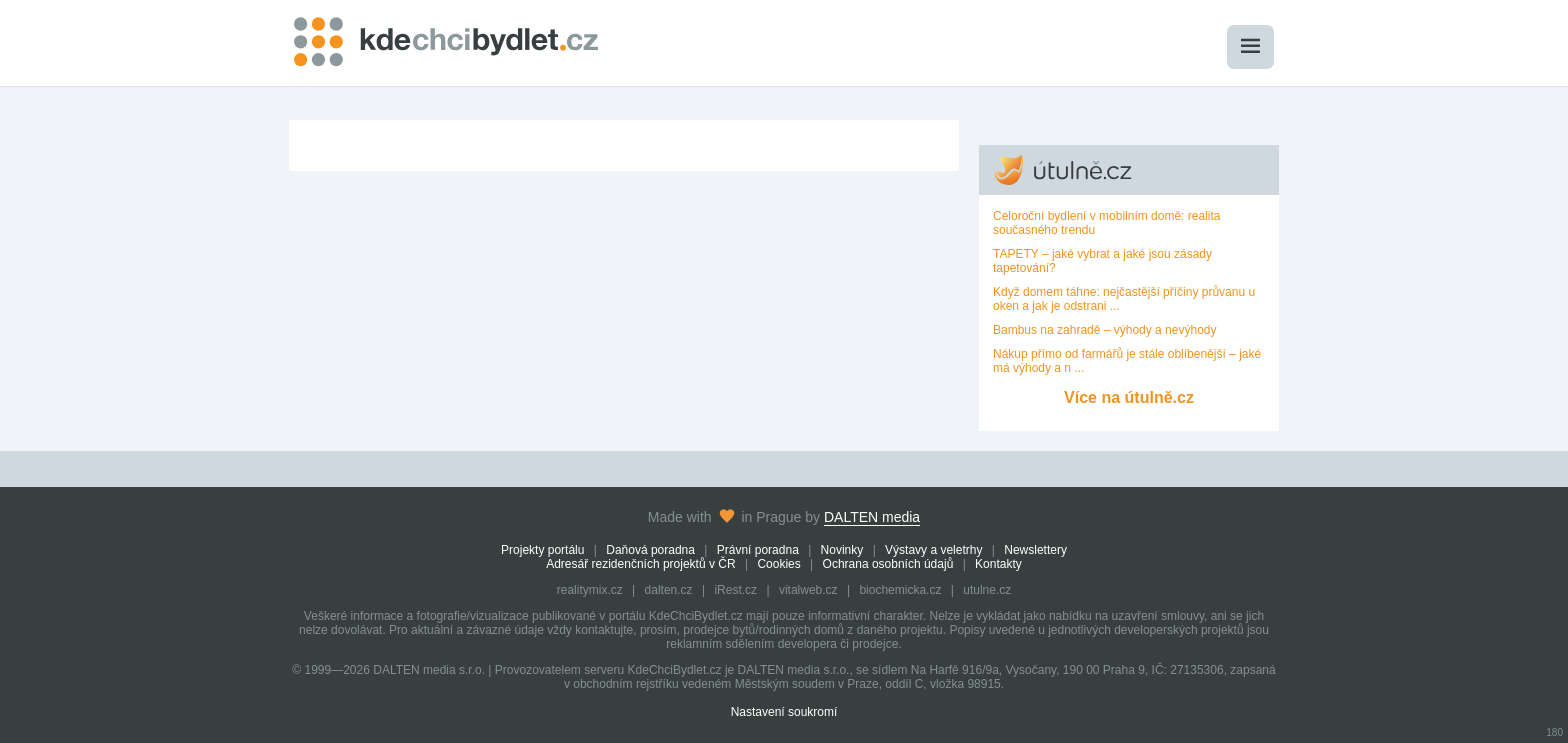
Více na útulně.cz (1129, 397)
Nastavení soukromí (784, 712)
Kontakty (998, 564)
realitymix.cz (590, 590)
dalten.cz (669, 590)
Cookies (778, 564)
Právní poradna (758, 550)
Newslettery (1035, 550)
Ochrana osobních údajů (888, 564)
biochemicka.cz (900, 590)
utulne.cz (987, 590)
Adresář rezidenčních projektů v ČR (640, 564)
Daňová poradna (650, 550)
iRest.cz (735, 590)
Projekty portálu (542, 550)
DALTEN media (872, 517)
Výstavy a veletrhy (933, 550)
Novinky (842, 550)
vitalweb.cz (808, 590)
